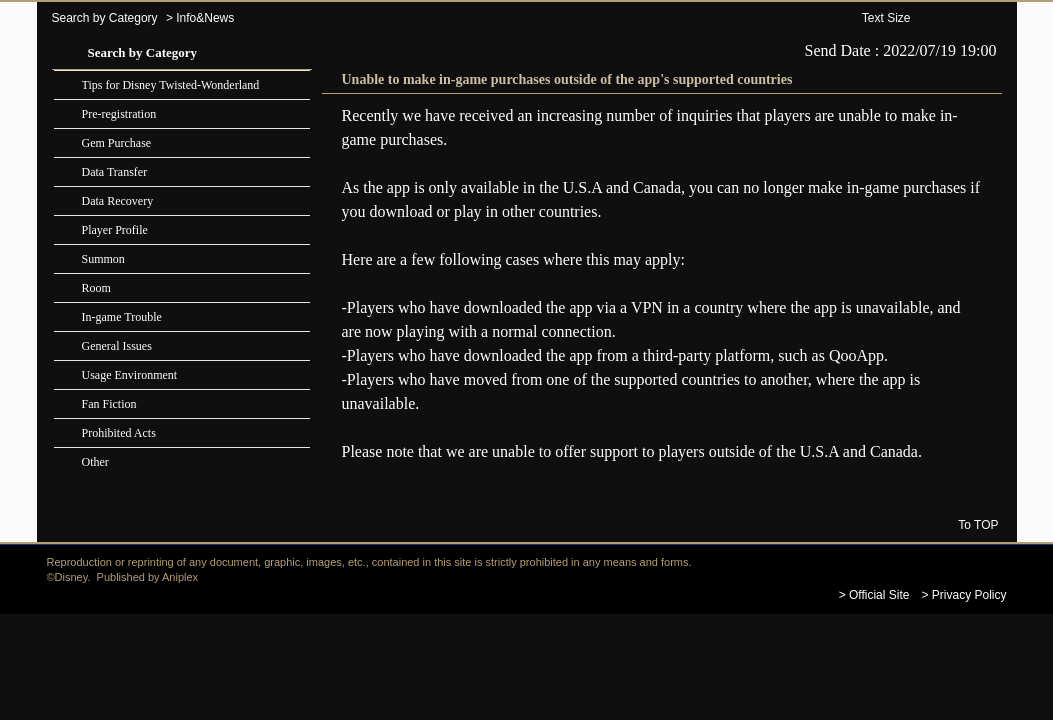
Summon (103, 259)
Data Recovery (118, 201)
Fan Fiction (109, 404)
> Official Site (874, 595)
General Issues (117, 346)
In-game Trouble (122, 317)
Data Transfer (115, 172)
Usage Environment (130, 375)
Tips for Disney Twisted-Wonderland (171, 85)
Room (96, 288)
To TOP (978, 524)
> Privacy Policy (963, 595)
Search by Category (105, 18)
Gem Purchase (117, 143)
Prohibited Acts (119, 433)
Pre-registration (119, 114)
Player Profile (115, 230)
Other (95, 462)
